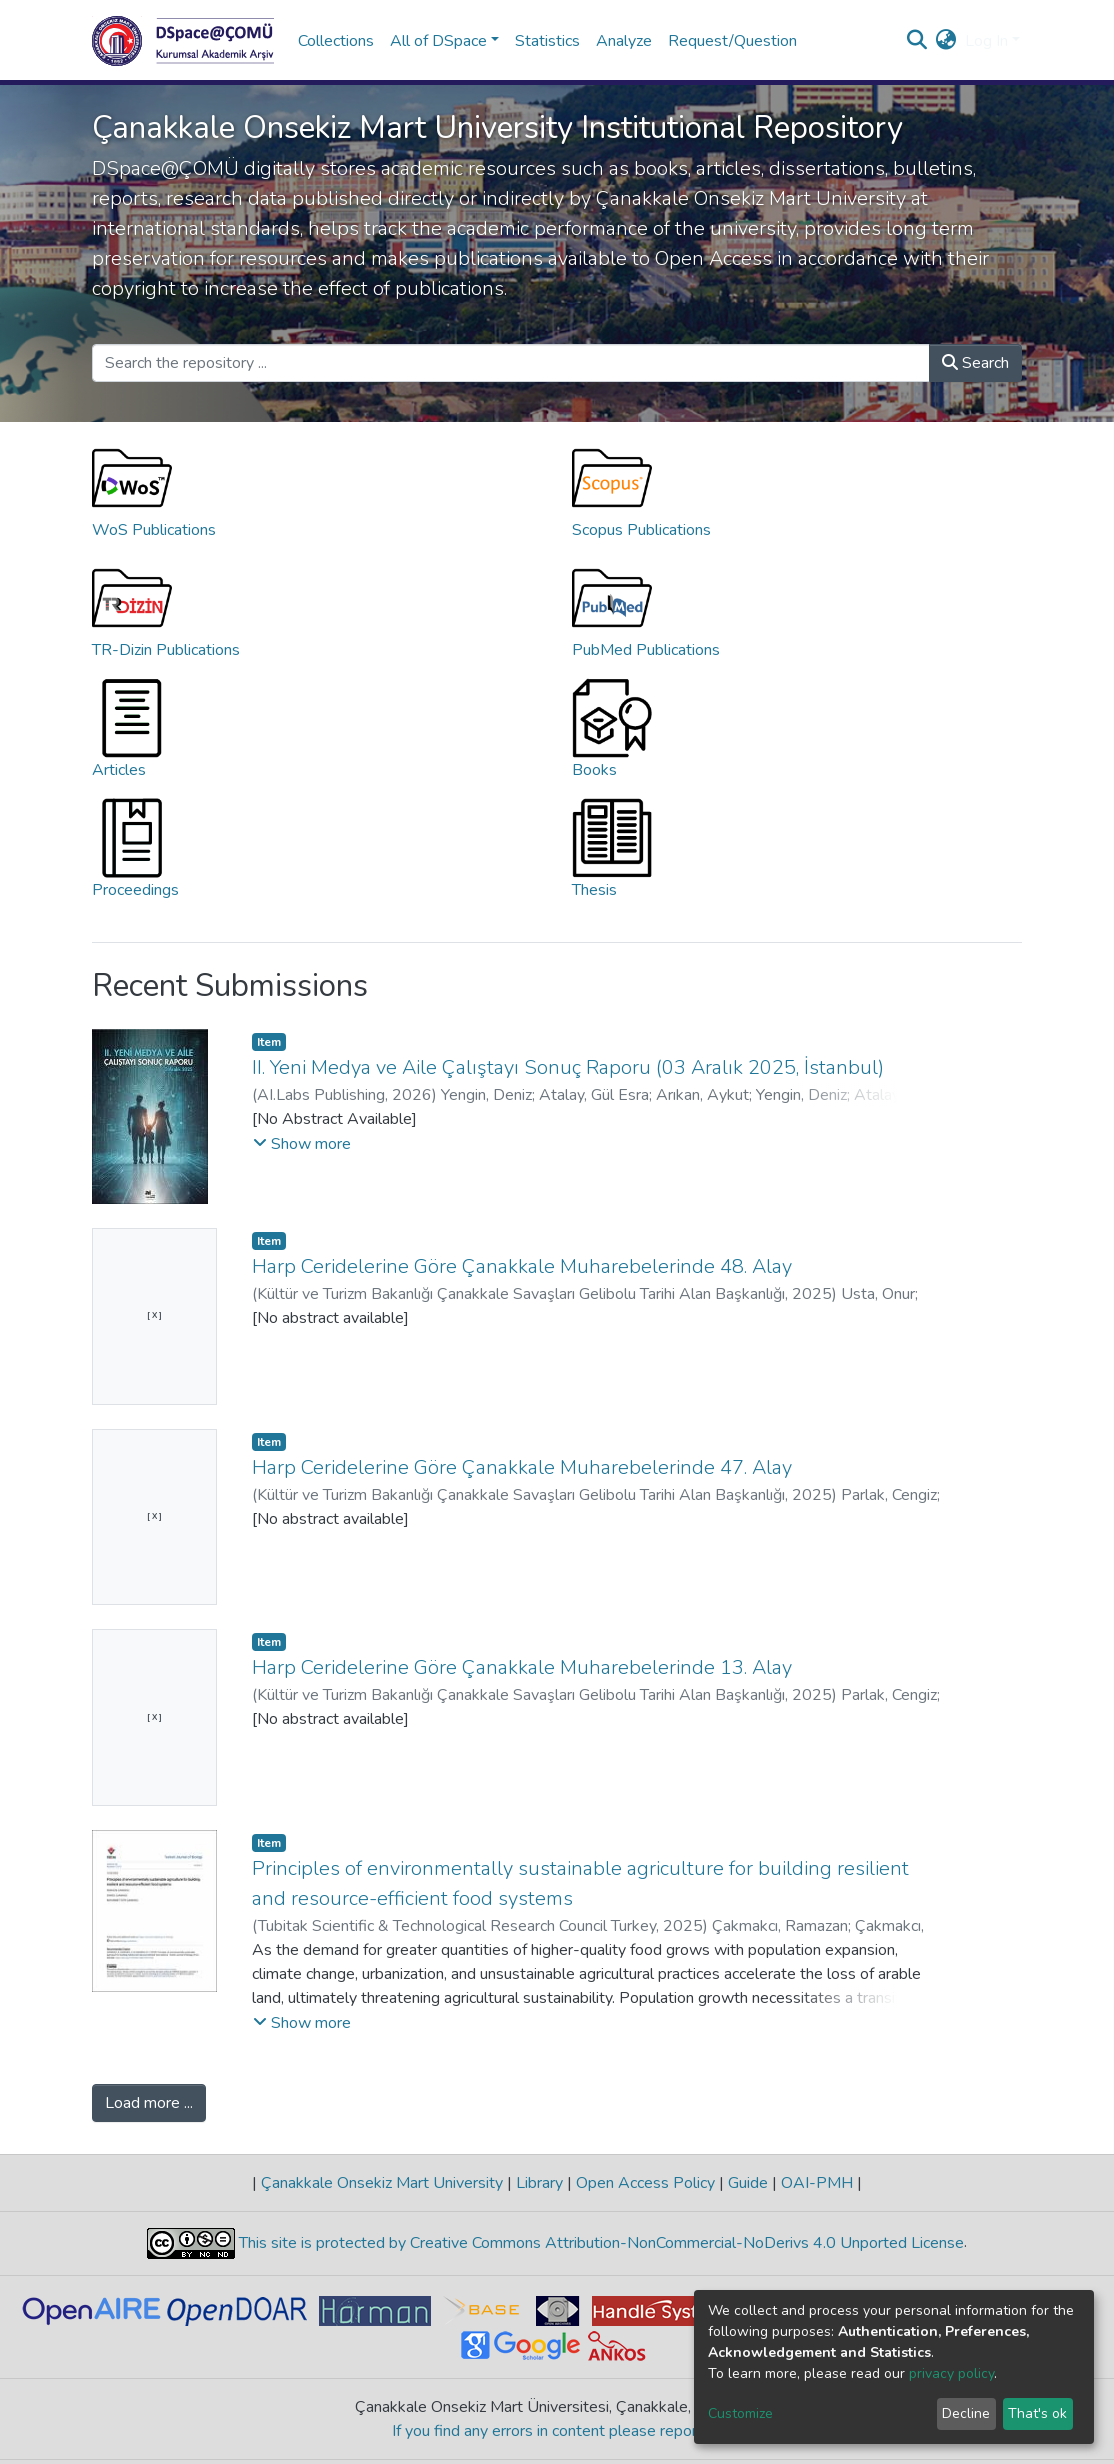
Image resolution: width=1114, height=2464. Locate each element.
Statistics (547, 41)
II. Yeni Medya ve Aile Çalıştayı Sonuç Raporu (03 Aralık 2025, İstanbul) (568, 1067)
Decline (966, 2413)
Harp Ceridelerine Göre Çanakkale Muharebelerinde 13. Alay (522, 1667)
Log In (986, 41)
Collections (336, 41)
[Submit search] (917, 41)
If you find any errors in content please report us (557, 2431)
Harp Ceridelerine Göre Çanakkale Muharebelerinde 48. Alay (522, 1266)
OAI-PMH (817, 2183)
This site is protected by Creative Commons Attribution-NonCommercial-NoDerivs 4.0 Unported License (599, 2243)
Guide (748, 2183)
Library (539, 2183)
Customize (740, 2413)
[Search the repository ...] (511, 363)
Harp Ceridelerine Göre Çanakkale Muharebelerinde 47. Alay (522, 1467)
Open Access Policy (645, 2183)
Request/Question (732, 41)
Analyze (624, 41)
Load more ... (149, 2103)
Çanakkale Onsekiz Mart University (382, 2183)
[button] (946, 41)
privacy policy (951, 2373)
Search (975, 363)
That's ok (1037, 2413)
